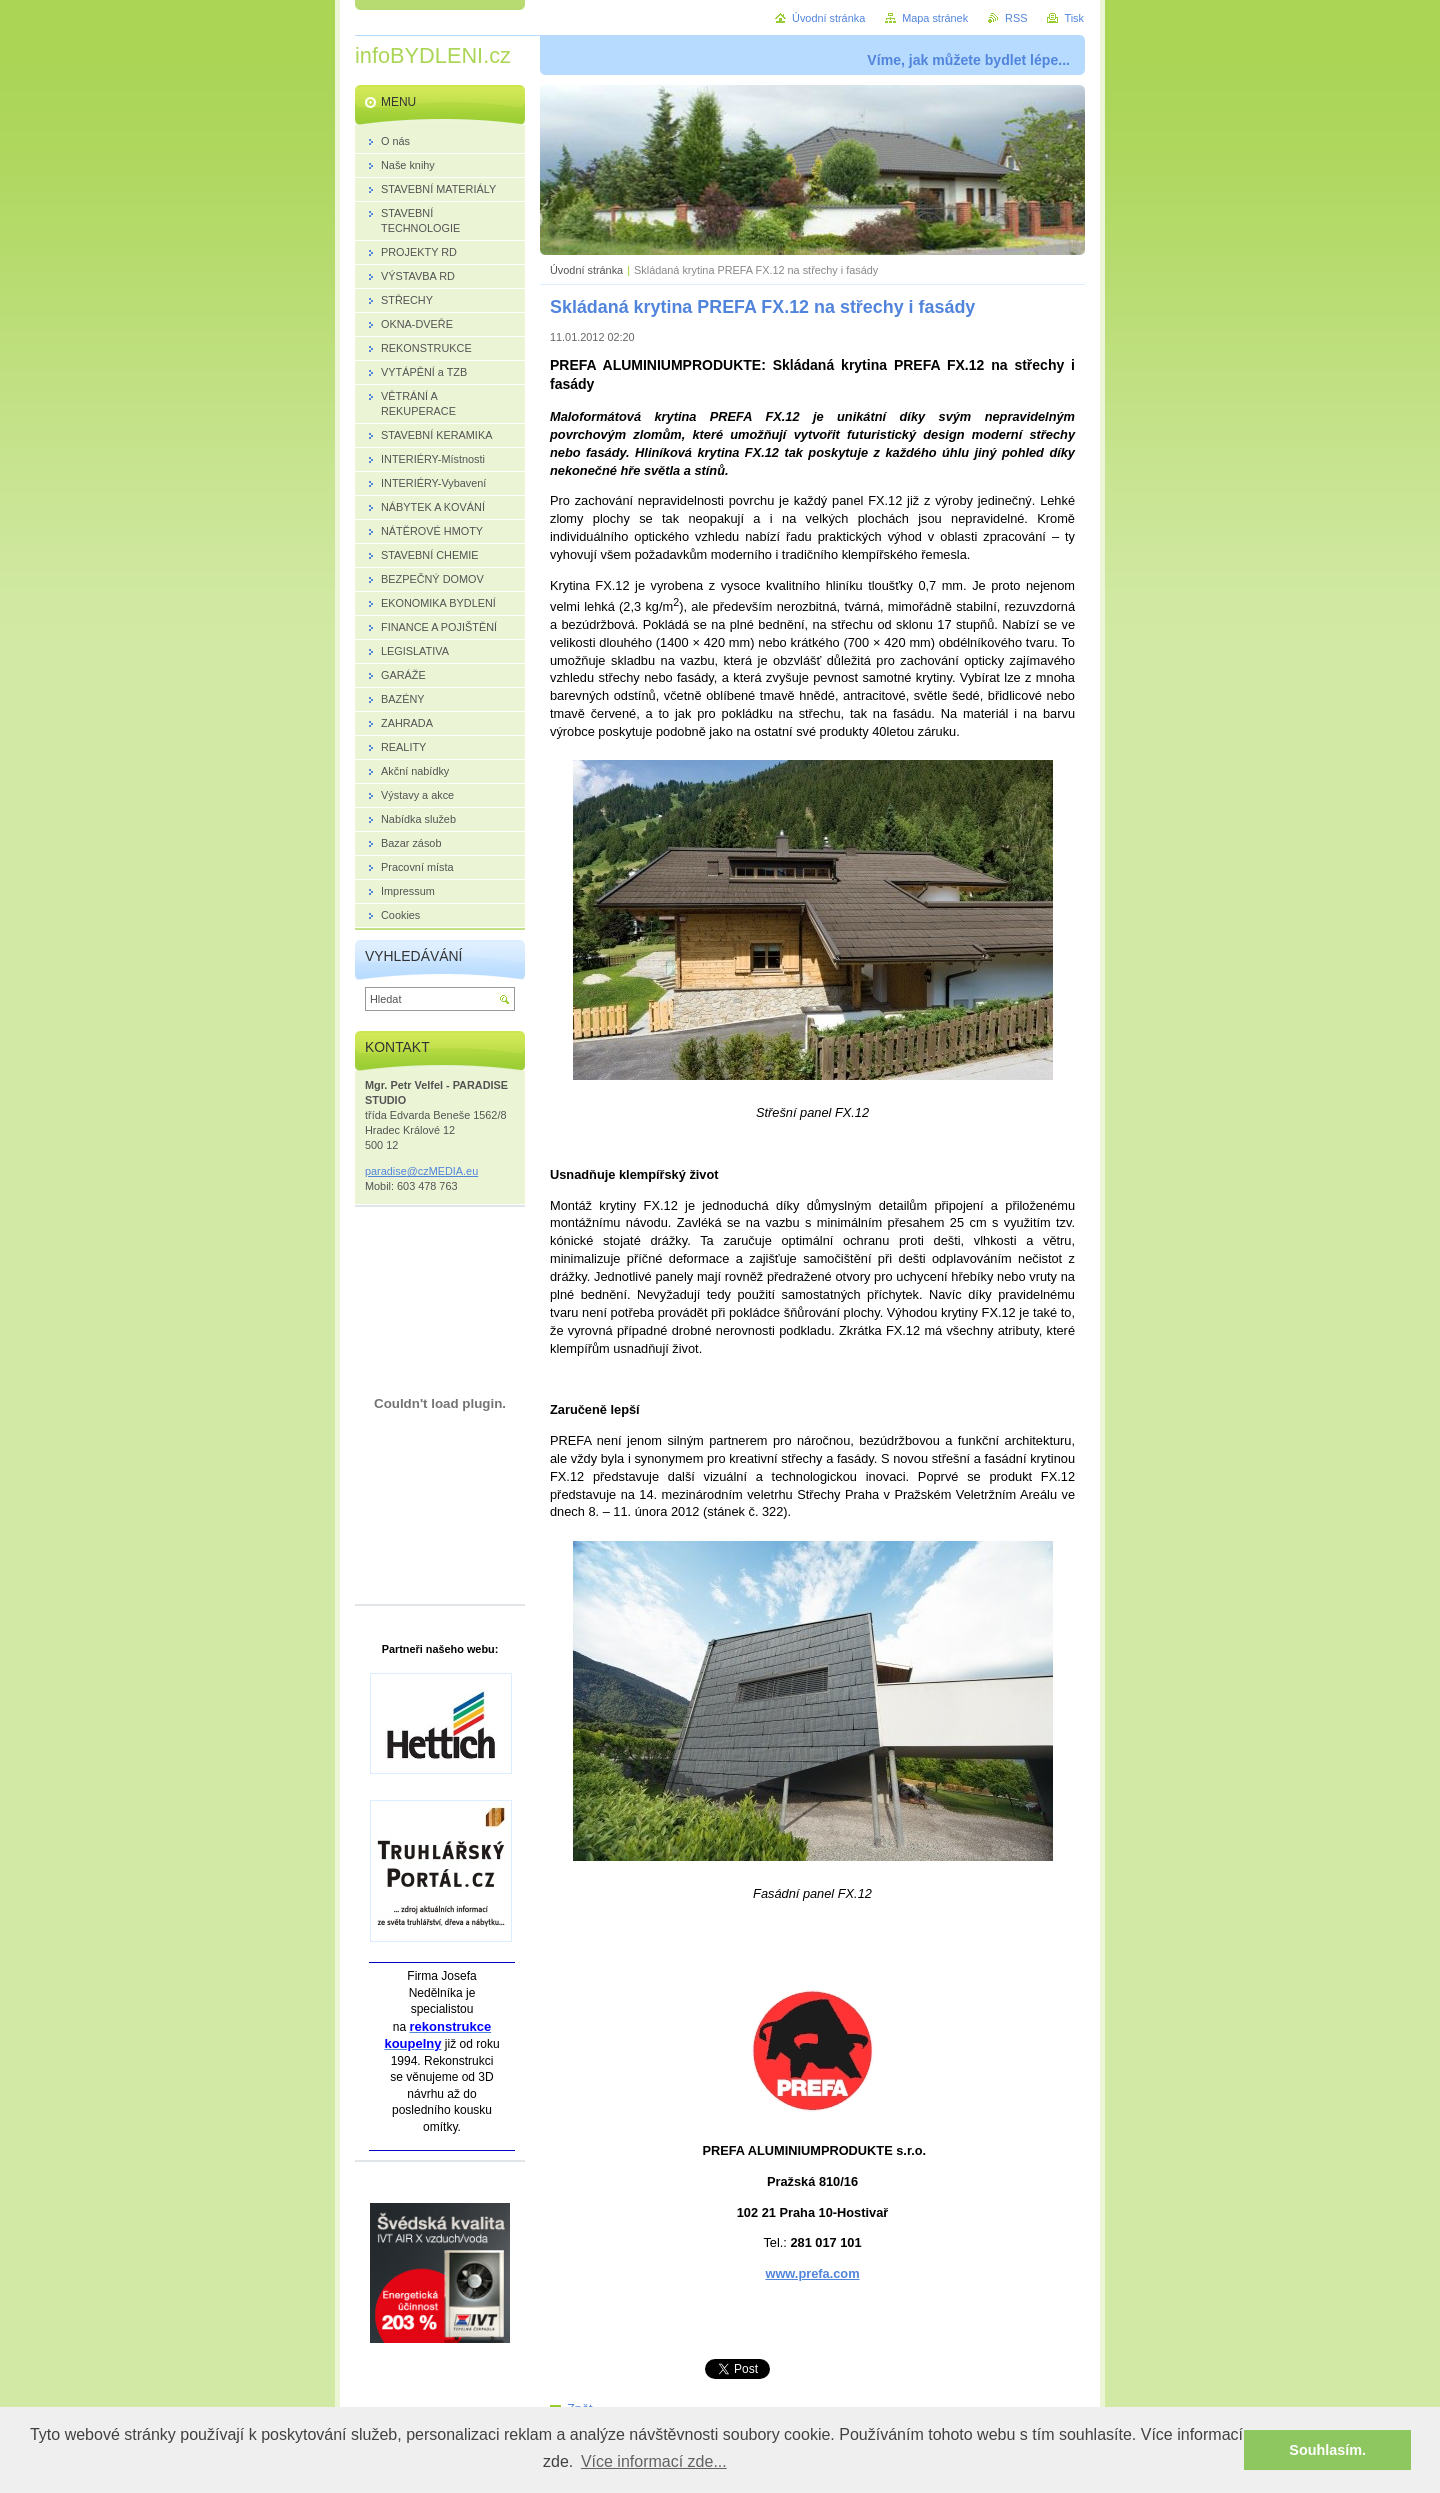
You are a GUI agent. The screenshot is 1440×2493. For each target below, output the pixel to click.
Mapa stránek (935, 18)
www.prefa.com (812, 2273)
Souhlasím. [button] (1327, 2450)
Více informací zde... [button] (654, 2461)
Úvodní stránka (586, 270)
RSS (1016, 18)
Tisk (1074, 18)
